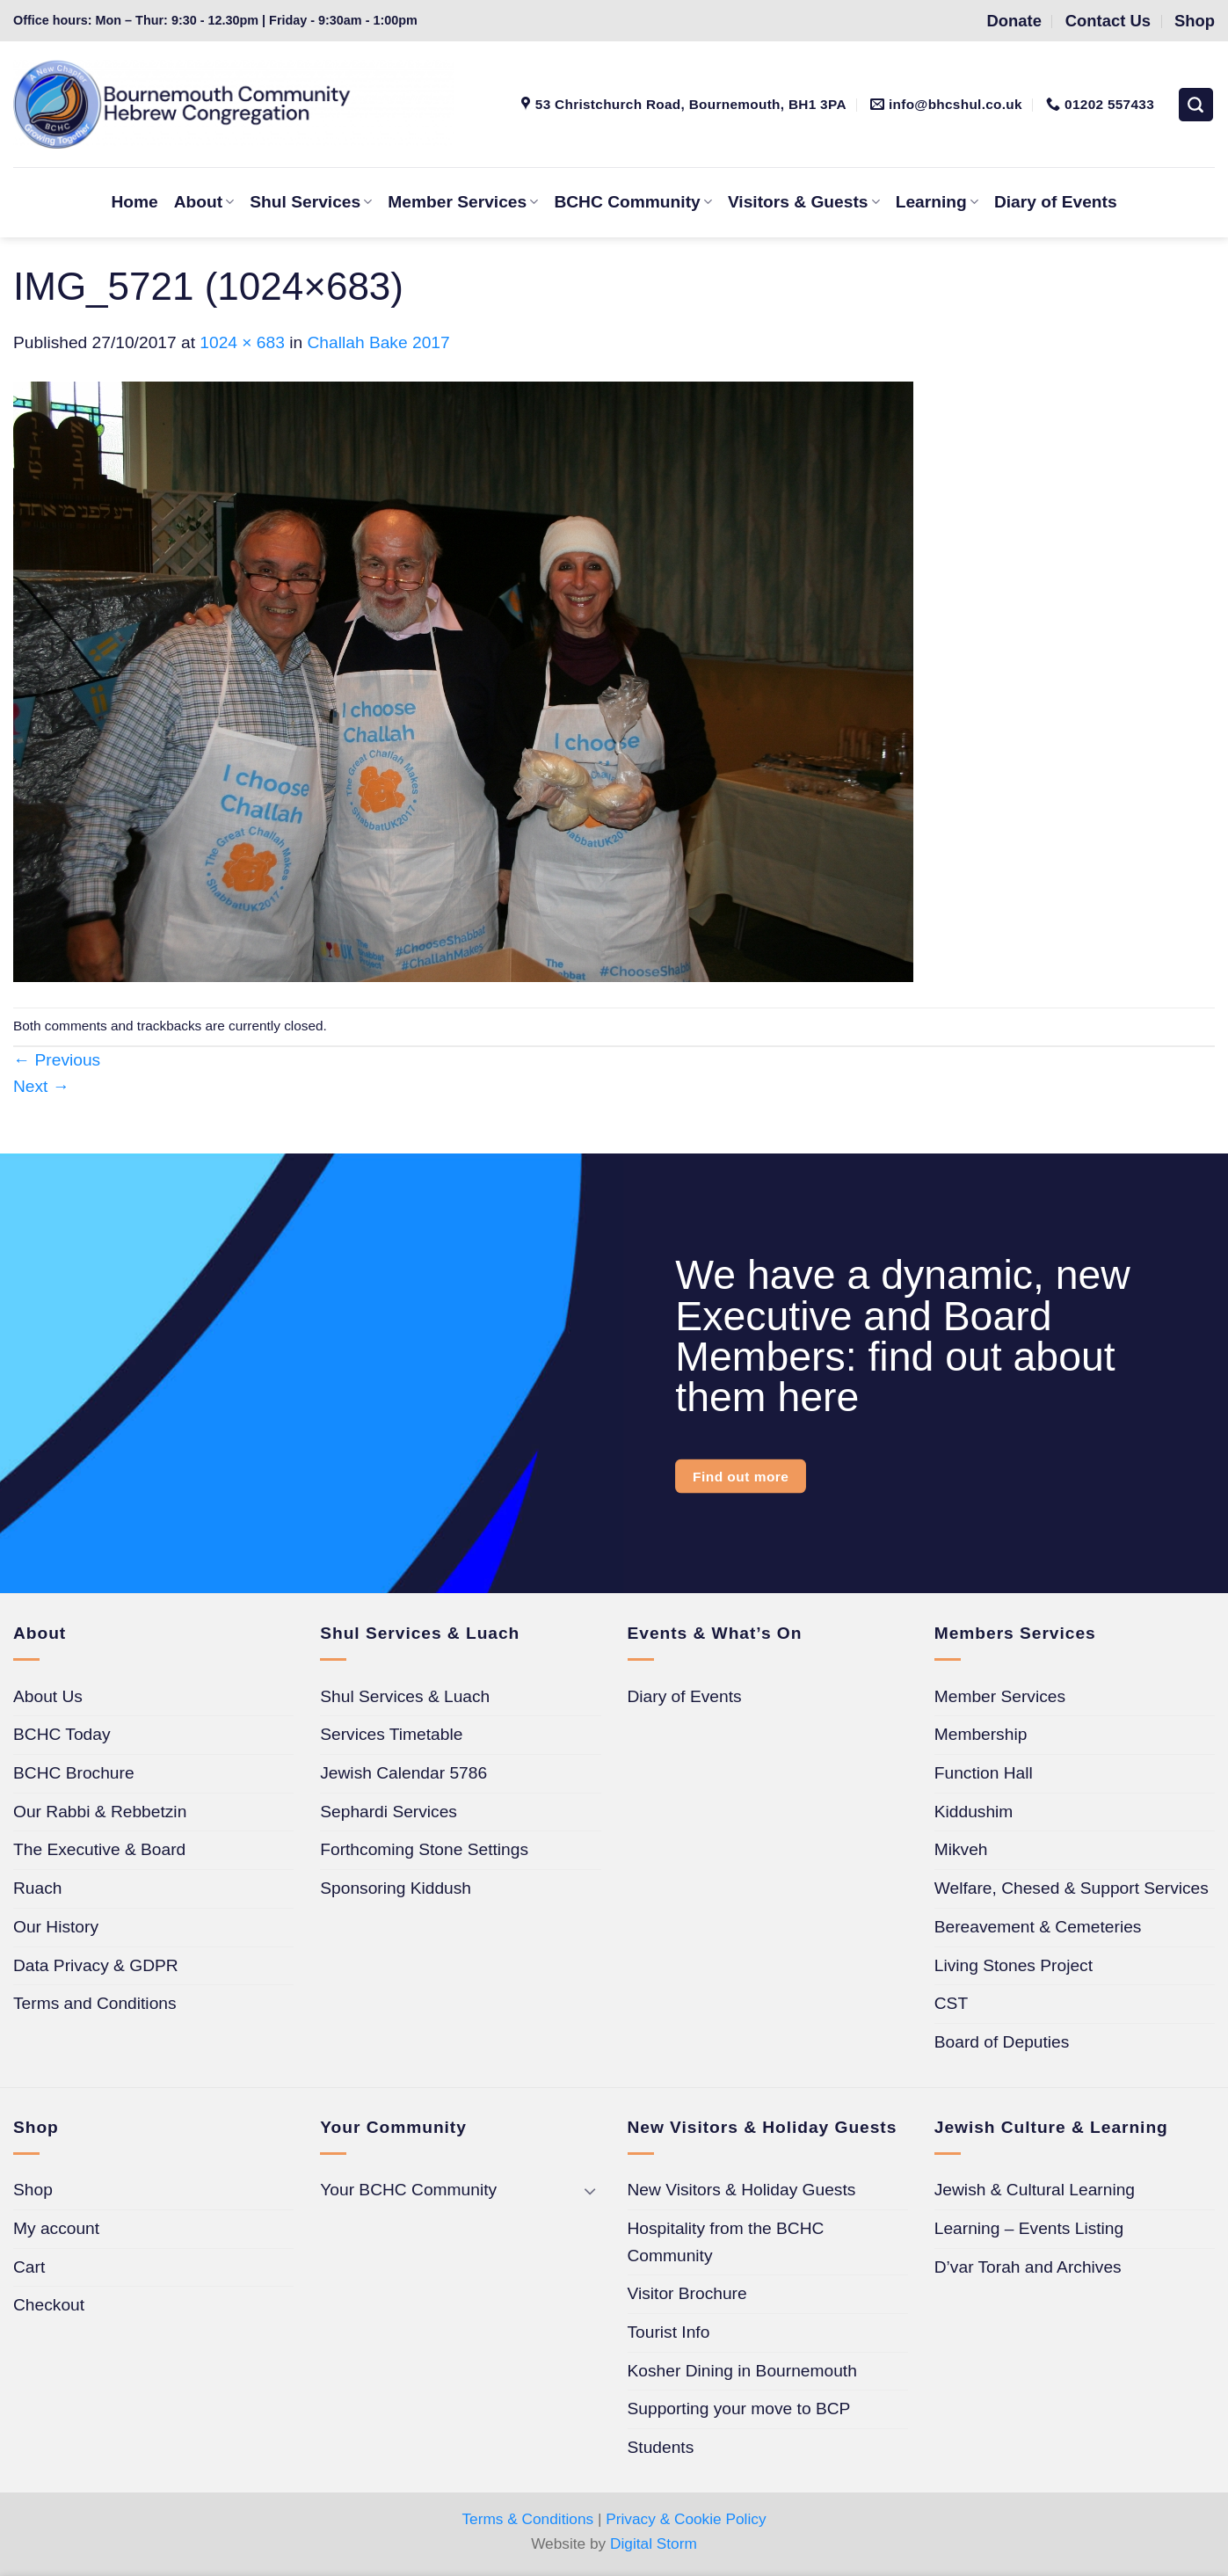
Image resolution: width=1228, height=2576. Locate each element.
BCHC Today (62, 1734)
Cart (29, 2267)
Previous (56, 1060)
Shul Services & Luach (405, 1696)
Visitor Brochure (687, 2293)
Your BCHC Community (408, 2189)
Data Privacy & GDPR (95, 1965)
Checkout (48, 2305)
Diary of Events (1055, 202)
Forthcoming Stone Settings (424, 1849)
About (204, 202)
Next (41, 1086)
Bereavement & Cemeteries (1038, 1926)
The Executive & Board (99, 1849)
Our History (55, 1926)
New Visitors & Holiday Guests (742, 2189)
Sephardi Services (388, 1811)
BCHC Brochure (73, 1773)
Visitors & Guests (804, 202)
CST (951, 2003)
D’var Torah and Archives (1028, 2267)
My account (56, 2228)
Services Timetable (391, 1734)
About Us (48, 1696)
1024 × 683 (242, 342)
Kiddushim (974, 1811)
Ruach (37, 1888)
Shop (33, 2189)
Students (661, 2447)
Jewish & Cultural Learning (1034, 2189)
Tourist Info (669, 2332)
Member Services (463, 202)
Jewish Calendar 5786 (403, 1773)
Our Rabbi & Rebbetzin (99, 1811)
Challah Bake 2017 (379, 342)
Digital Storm (653, 2543)
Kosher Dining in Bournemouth (742, 2370)
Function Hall (983, 1773)
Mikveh (961, 1849)
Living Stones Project (1013, 1965)
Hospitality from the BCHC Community (726, 2242)
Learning (937, 202)
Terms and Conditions (95, 2003)
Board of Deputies (1002, 2042)
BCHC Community (632, 202)
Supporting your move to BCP (739, 2408)
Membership (981, 1734)
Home (134, 202)
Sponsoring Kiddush (395, 1888)
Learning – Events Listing (1028, 2228)
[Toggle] (590, 2190)
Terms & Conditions (527, 2519)
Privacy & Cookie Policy (686, 2519)
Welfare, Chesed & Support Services (1071, 1888)
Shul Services (311, 202)
